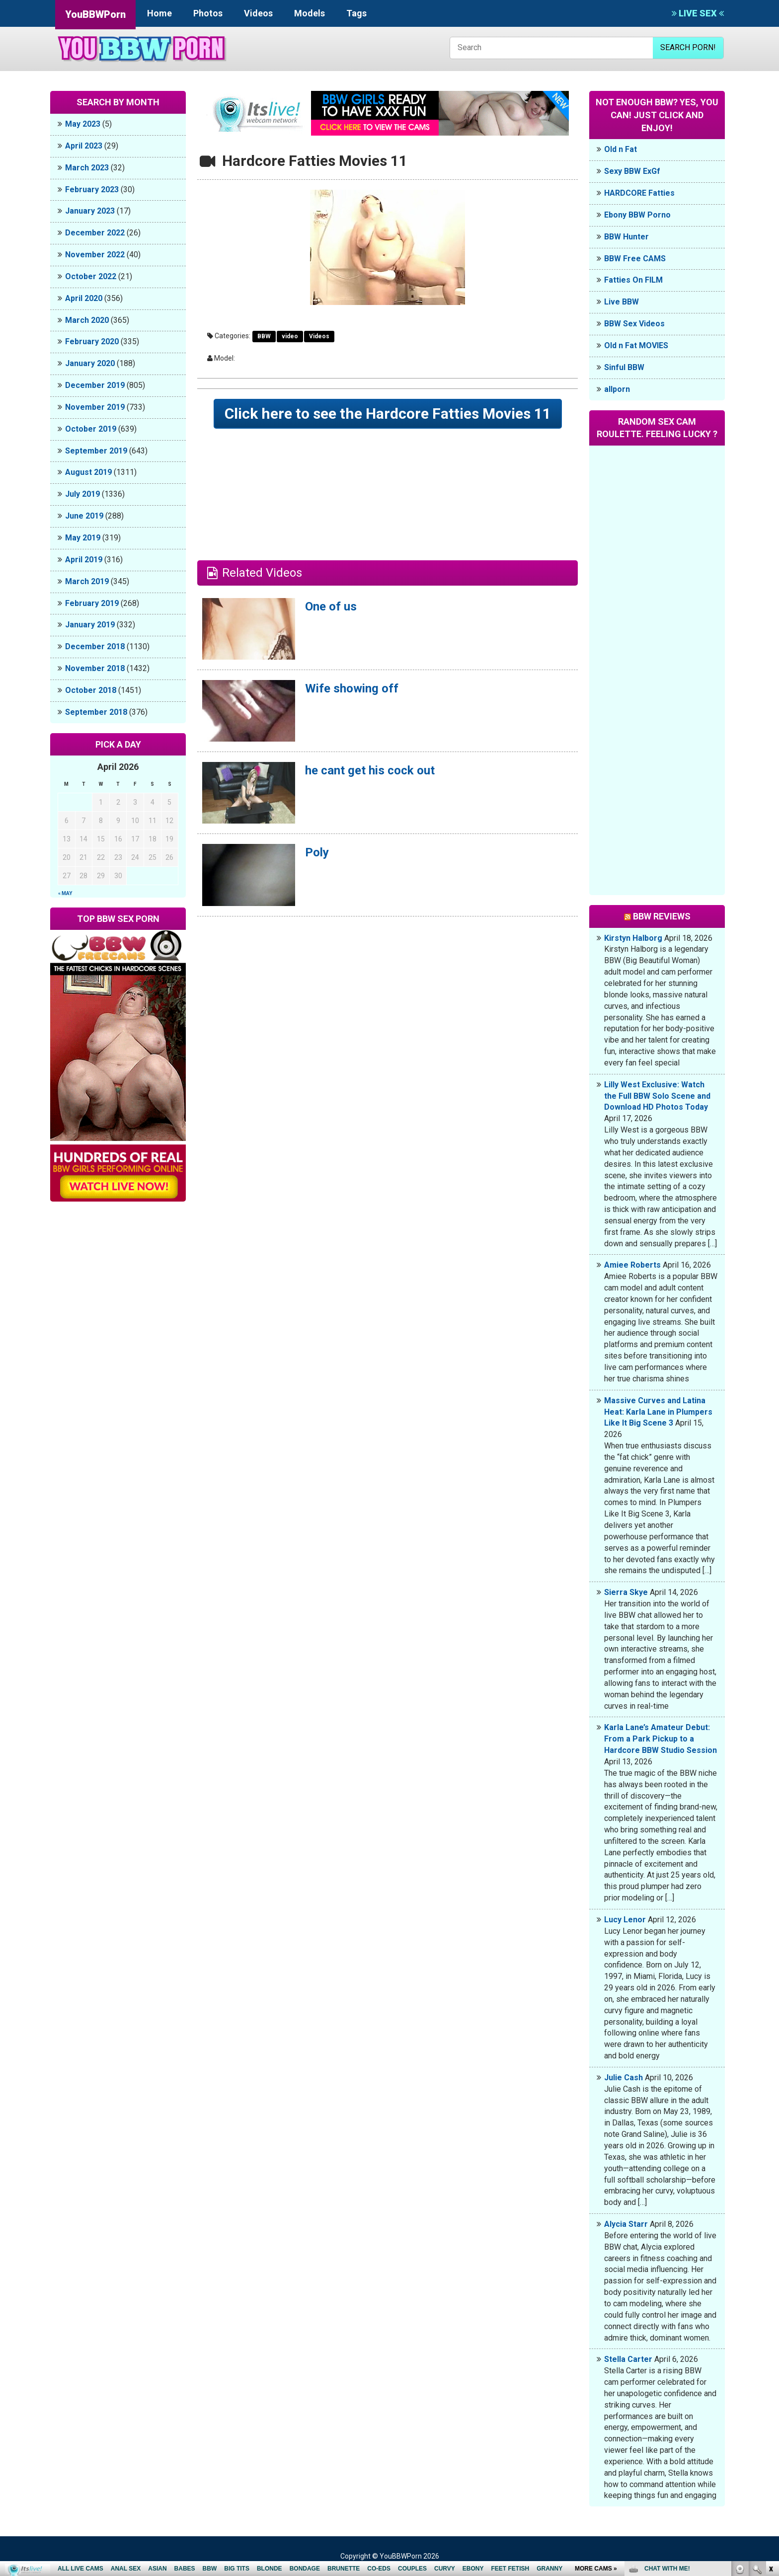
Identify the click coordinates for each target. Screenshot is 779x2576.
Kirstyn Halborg (633, 938)
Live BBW (621, 301)
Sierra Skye (626, 1592)
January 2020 (90, 363)
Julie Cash (623, 2077)
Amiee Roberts (632, 1265)
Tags (356, 13)
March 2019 (87, 581)
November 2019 (95, 407)
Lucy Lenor (625, 1919)
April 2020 (83, 298)
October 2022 (90, 276)
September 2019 (96, 450)
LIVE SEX (698, 13)
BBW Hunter (626, 236)
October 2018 (90, 690)
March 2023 (87, 167)
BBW (264, 336)
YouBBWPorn (95, 14)
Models (309, 13)
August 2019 (88, 472)
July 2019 (82, 494)
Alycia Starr (626, 2224)
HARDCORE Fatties (639, 193)
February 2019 (92, 603)
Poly (317, 852)
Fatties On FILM (633, 280)
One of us (331, 606)
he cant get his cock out (370, 770)
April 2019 (83, 559)
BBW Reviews (662, 916)
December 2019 (95, 385)
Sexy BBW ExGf (632, 171)
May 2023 (82, 124)
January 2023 (90, 211)
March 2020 (87, 320)
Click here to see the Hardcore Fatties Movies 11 (388, 413)
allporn (617, 389)
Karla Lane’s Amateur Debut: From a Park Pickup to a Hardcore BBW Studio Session (660, 1739)
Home (159, 13)
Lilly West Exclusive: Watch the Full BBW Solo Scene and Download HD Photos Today (657, 1096)
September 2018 (96, 712)
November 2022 (95, 254)
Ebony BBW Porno (637, 215)
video (290, 336)
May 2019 (82, 537)
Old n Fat (620, 149)
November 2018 (95, 668)
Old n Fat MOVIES (636, 345)
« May (65, 893)
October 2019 (90, 429)
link (770, 2421)
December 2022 (95, 232)
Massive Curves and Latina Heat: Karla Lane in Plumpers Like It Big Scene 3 (658, 1412)
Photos (208, 13)
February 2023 (92, 189)
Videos (258, 13)
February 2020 (92, 341)
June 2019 (84, 516)
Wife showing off (351, 688)
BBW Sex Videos (634, 323)
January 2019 (90, 624)
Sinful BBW (624, 367)
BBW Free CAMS (635, 258)
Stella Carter (628, 2359)
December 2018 (95, 646)
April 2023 (83, 146)
